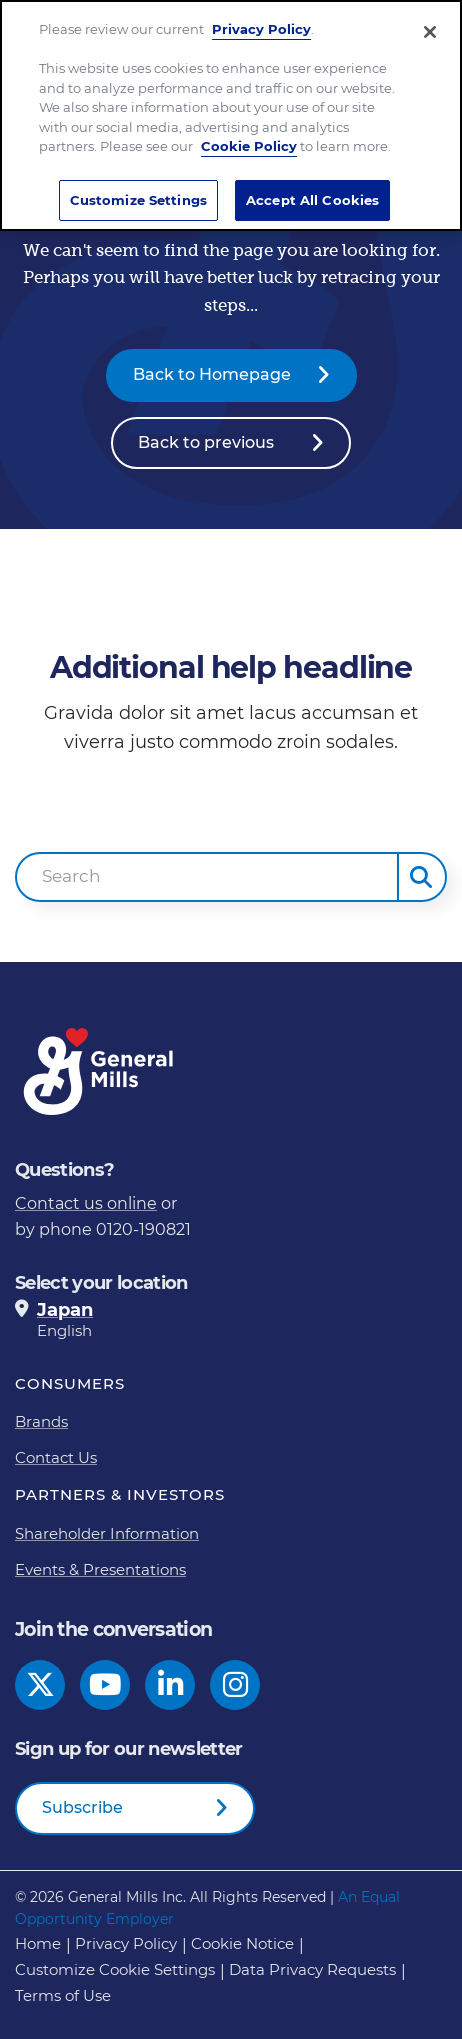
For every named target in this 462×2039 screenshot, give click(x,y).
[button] (422, 877)
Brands (41, 1421)
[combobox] (207, 877)
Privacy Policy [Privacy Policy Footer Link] (126, 1943)
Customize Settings (138, 195)
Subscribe (82, 1807)
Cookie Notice (242, 1943)
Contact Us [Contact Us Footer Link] (56, 1457)
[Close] (430, 28)
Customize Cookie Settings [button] (115, 1969)
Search (71, 876)
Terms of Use (63, 1995)
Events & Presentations (100, 1569)
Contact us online (86, 1203)
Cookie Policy (249, 142)
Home (38, 1943)
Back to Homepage (212, 374)
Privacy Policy (261, 25)
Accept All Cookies (312, 195)
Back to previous (206, 442)
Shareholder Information (107, 1533)
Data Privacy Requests (312, 1969)
